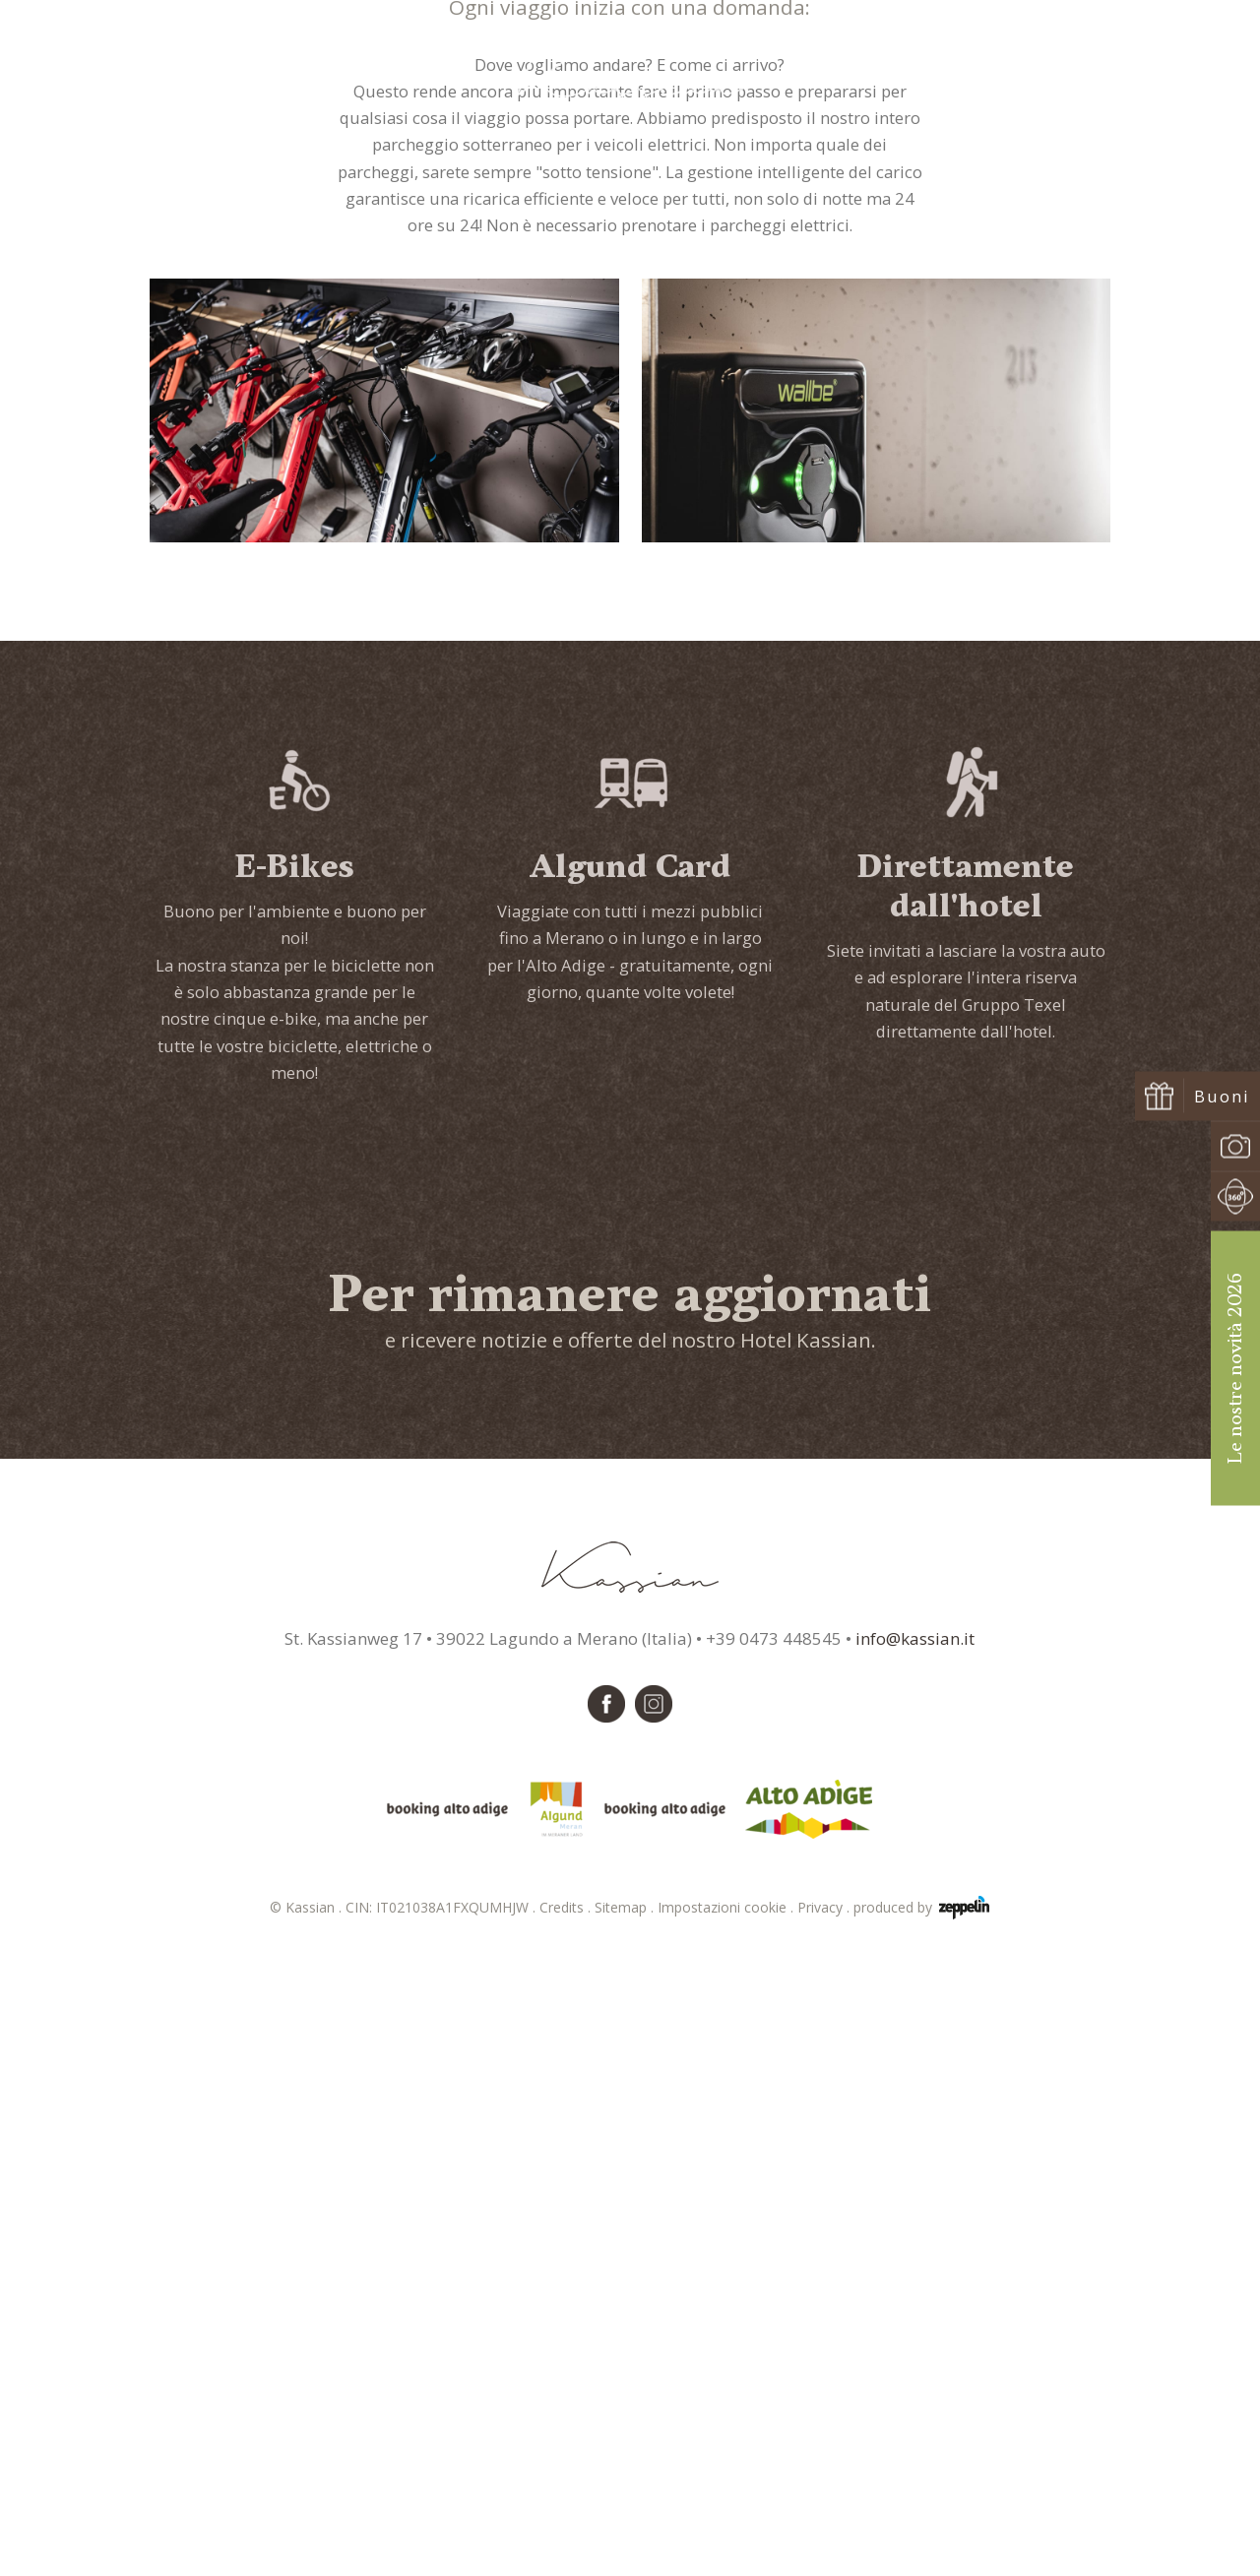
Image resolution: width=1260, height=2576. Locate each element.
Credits (567, 2534)
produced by (921, 2534)
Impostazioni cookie (727, 2534)
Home (549, 527)
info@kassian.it (915, 2265)
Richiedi (1034, 71)
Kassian (604, 527)
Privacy (825, 2534)
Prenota (1145, 71)
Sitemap (626, 2534)
